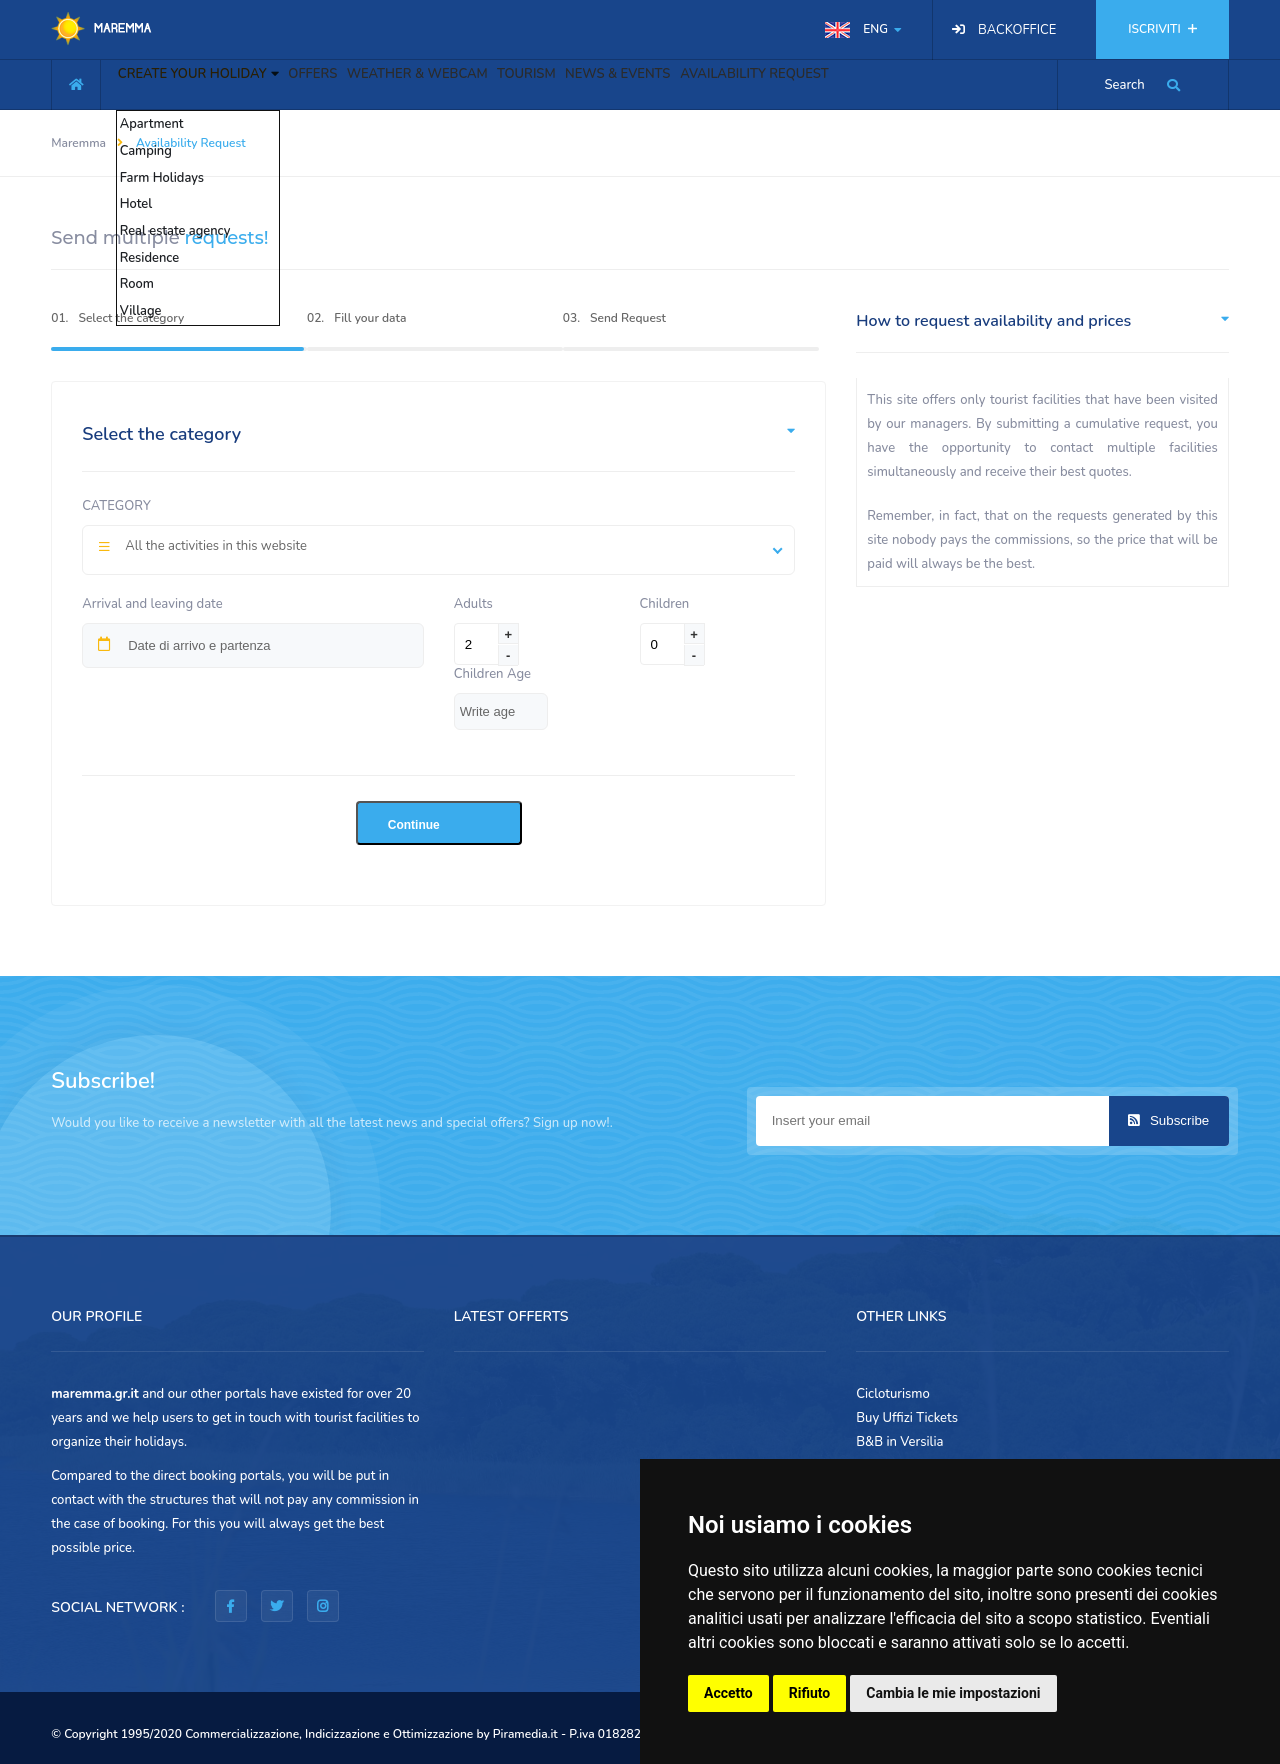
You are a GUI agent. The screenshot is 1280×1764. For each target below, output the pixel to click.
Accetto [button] (728, 1693)
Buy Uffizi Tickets (907, 1418)
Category (116, 506)
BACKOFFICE (1017, 30)
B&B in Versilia (899, 1442)
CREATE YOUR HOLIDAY (210, 82)
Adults (476, 604)
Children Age (492, 674)
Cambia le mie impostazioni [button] (953, 1693)
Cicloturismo (893, 1394)
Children (665, 604)
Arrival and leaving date (152, 604)
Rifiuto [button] (810, 1693)
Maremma (78, 143)
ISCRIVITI (1162, 29)
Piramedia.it (525, 1734)
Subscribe (1168, 1120)
